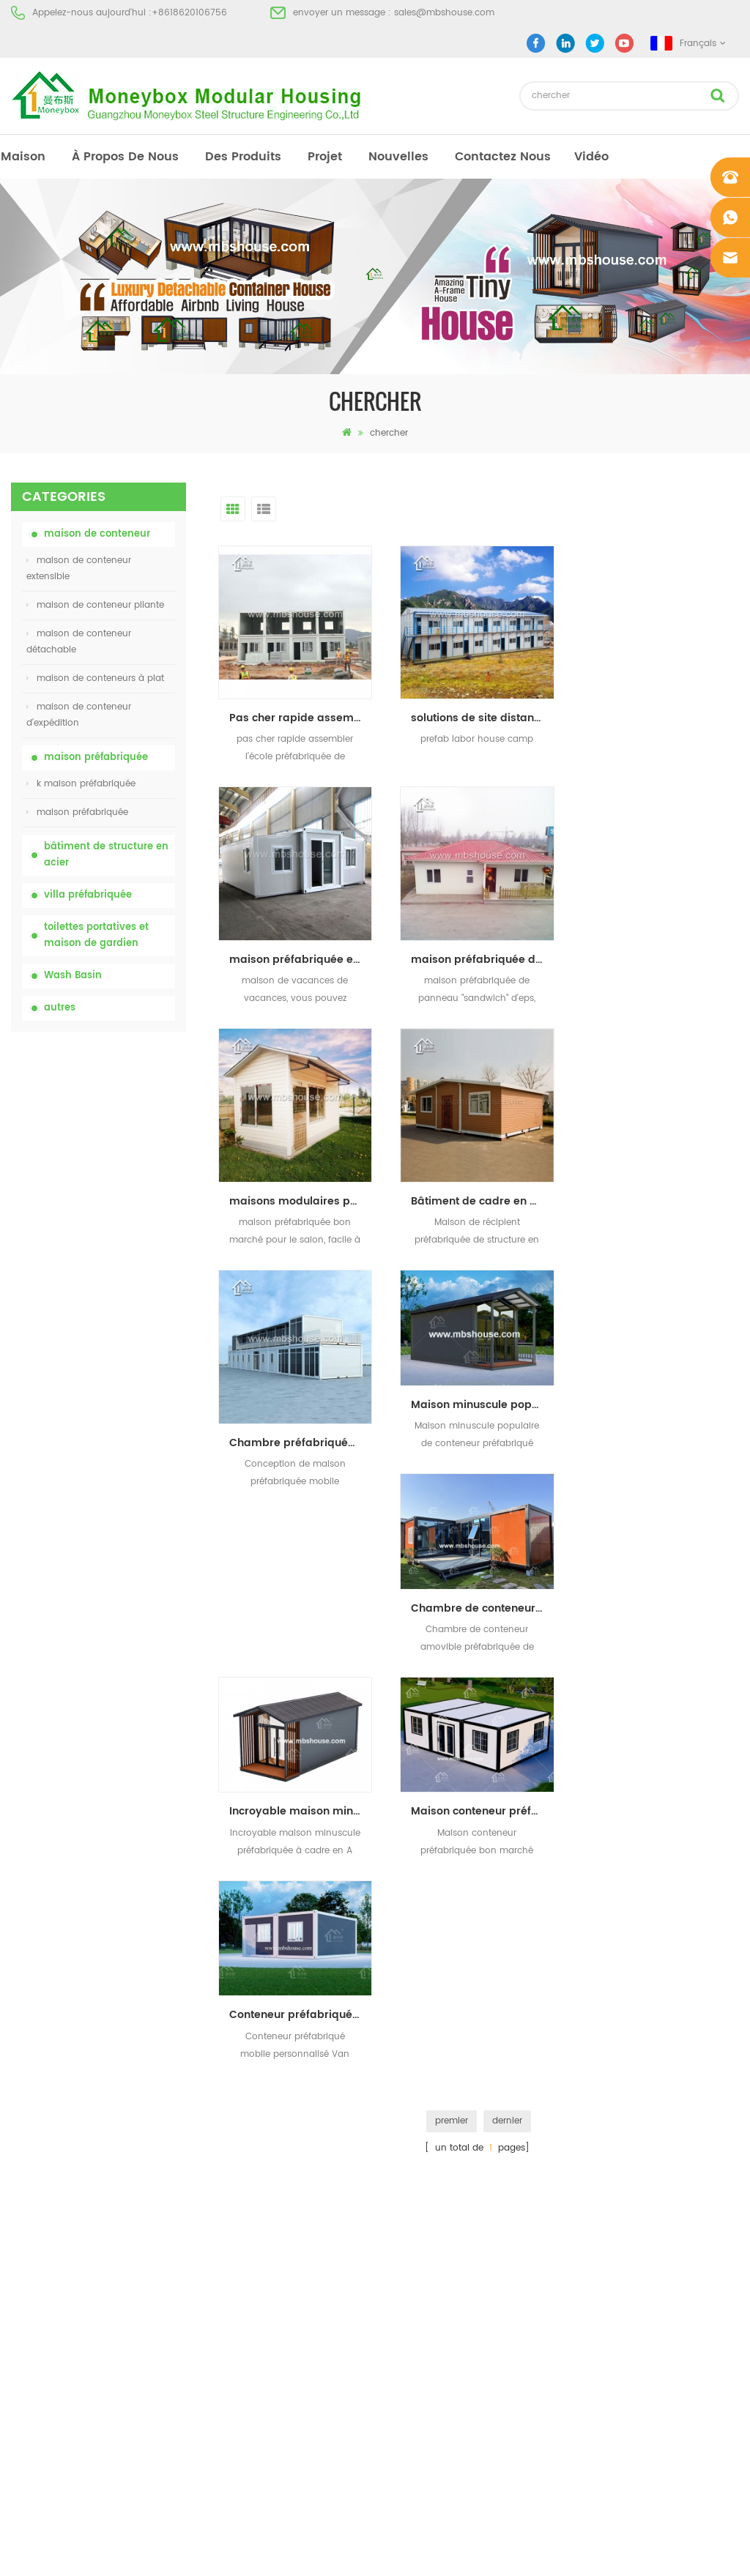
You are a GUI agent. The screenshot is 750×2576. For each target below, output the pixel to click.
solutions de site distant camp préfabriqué (482, 717)
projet (325, 156)
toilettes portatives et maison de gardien (96, 935)
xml (18, 2229)
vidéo (591, 156)
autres (59, 1008)
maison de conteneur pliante (95, 605)
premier (451, 1675)
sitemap (28, 2203)
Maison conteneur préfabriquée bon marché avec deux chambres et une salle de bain (664, 1365)
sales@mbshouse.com (444, 13)
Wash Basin (73, 975)
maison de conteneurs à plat (95, 678)
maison (23, 156)
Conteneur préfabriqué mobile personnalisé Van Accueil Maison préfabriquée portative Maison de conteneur (300, 1569)
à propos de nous (125, 156)
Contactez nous (503, 156)
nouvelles (398, 156)
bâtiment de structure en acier (106, 855)
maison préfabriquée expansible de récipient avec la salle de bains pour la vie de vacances (664, 717)
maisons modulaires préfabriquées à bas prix (482, 959)
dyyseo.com (601, 2552)
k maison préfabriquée (80, 784)
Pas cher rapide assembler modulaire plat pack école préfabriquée (300, 717)
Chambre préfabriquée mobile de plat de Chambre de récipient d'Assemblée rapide (300, 1201)
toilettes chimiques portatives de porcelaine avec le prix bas (129, 1115)
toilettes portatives (408, 2071)
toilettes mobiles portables (425, 2177)
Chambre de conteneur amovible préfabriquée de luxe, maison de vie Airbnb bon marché (664, 1163)
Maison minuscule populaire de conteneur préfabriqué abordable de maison (482, 1163)
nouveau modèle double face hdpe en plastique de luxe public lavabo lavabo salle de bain (126, 1585)
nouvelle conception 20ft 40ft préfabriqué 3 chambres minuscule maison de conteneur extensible (129, 1507)
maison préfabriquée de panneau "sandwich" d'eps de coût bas (300, 959)
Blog (20, 2177)
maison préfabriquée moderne (435, 2097)
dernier (507, 1675)
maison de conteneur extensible (78, 569)
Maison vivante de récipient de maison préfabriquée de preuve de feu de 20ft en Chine (126, 1350)
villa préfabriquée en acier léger (437, 2229)
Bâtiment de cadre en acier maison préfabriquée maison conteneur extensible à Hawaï (664, 959)
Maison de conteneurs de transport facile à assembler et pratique (128, 1429)
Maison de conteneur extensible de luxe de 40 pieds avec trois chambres (125, 1664)
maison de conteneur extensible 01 (444, 2282)
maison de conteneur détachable (78, 642)
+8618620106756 (189, 13)
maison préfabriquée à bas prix (436, 2150)
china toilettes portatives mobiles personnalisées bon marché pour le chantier (121, 1194)
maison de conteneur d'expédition (78, 715)
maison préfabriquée (96, 757)
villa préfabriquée (88, 895)
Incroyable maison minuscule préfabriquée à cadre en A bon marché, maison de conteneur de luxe (482, 1365)
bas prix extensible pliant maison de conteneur (119, 1272)
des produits (243, 156)
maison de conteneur (97, 534)
